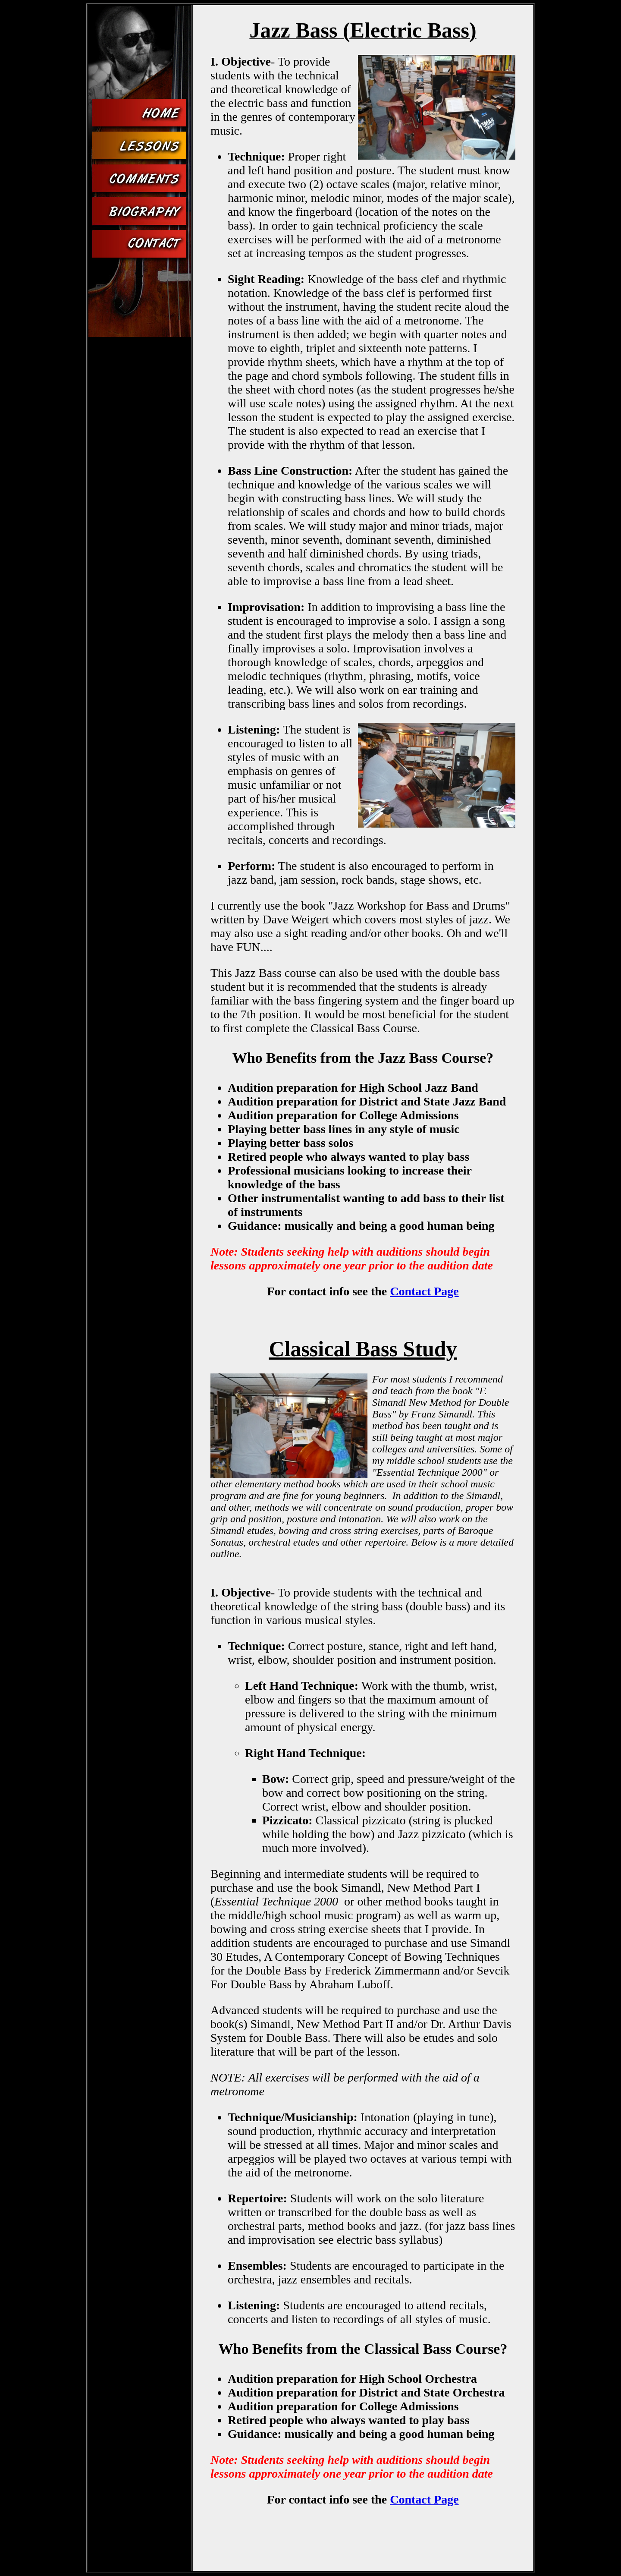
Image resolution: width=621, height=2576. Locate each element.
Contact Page (424, 1291)
